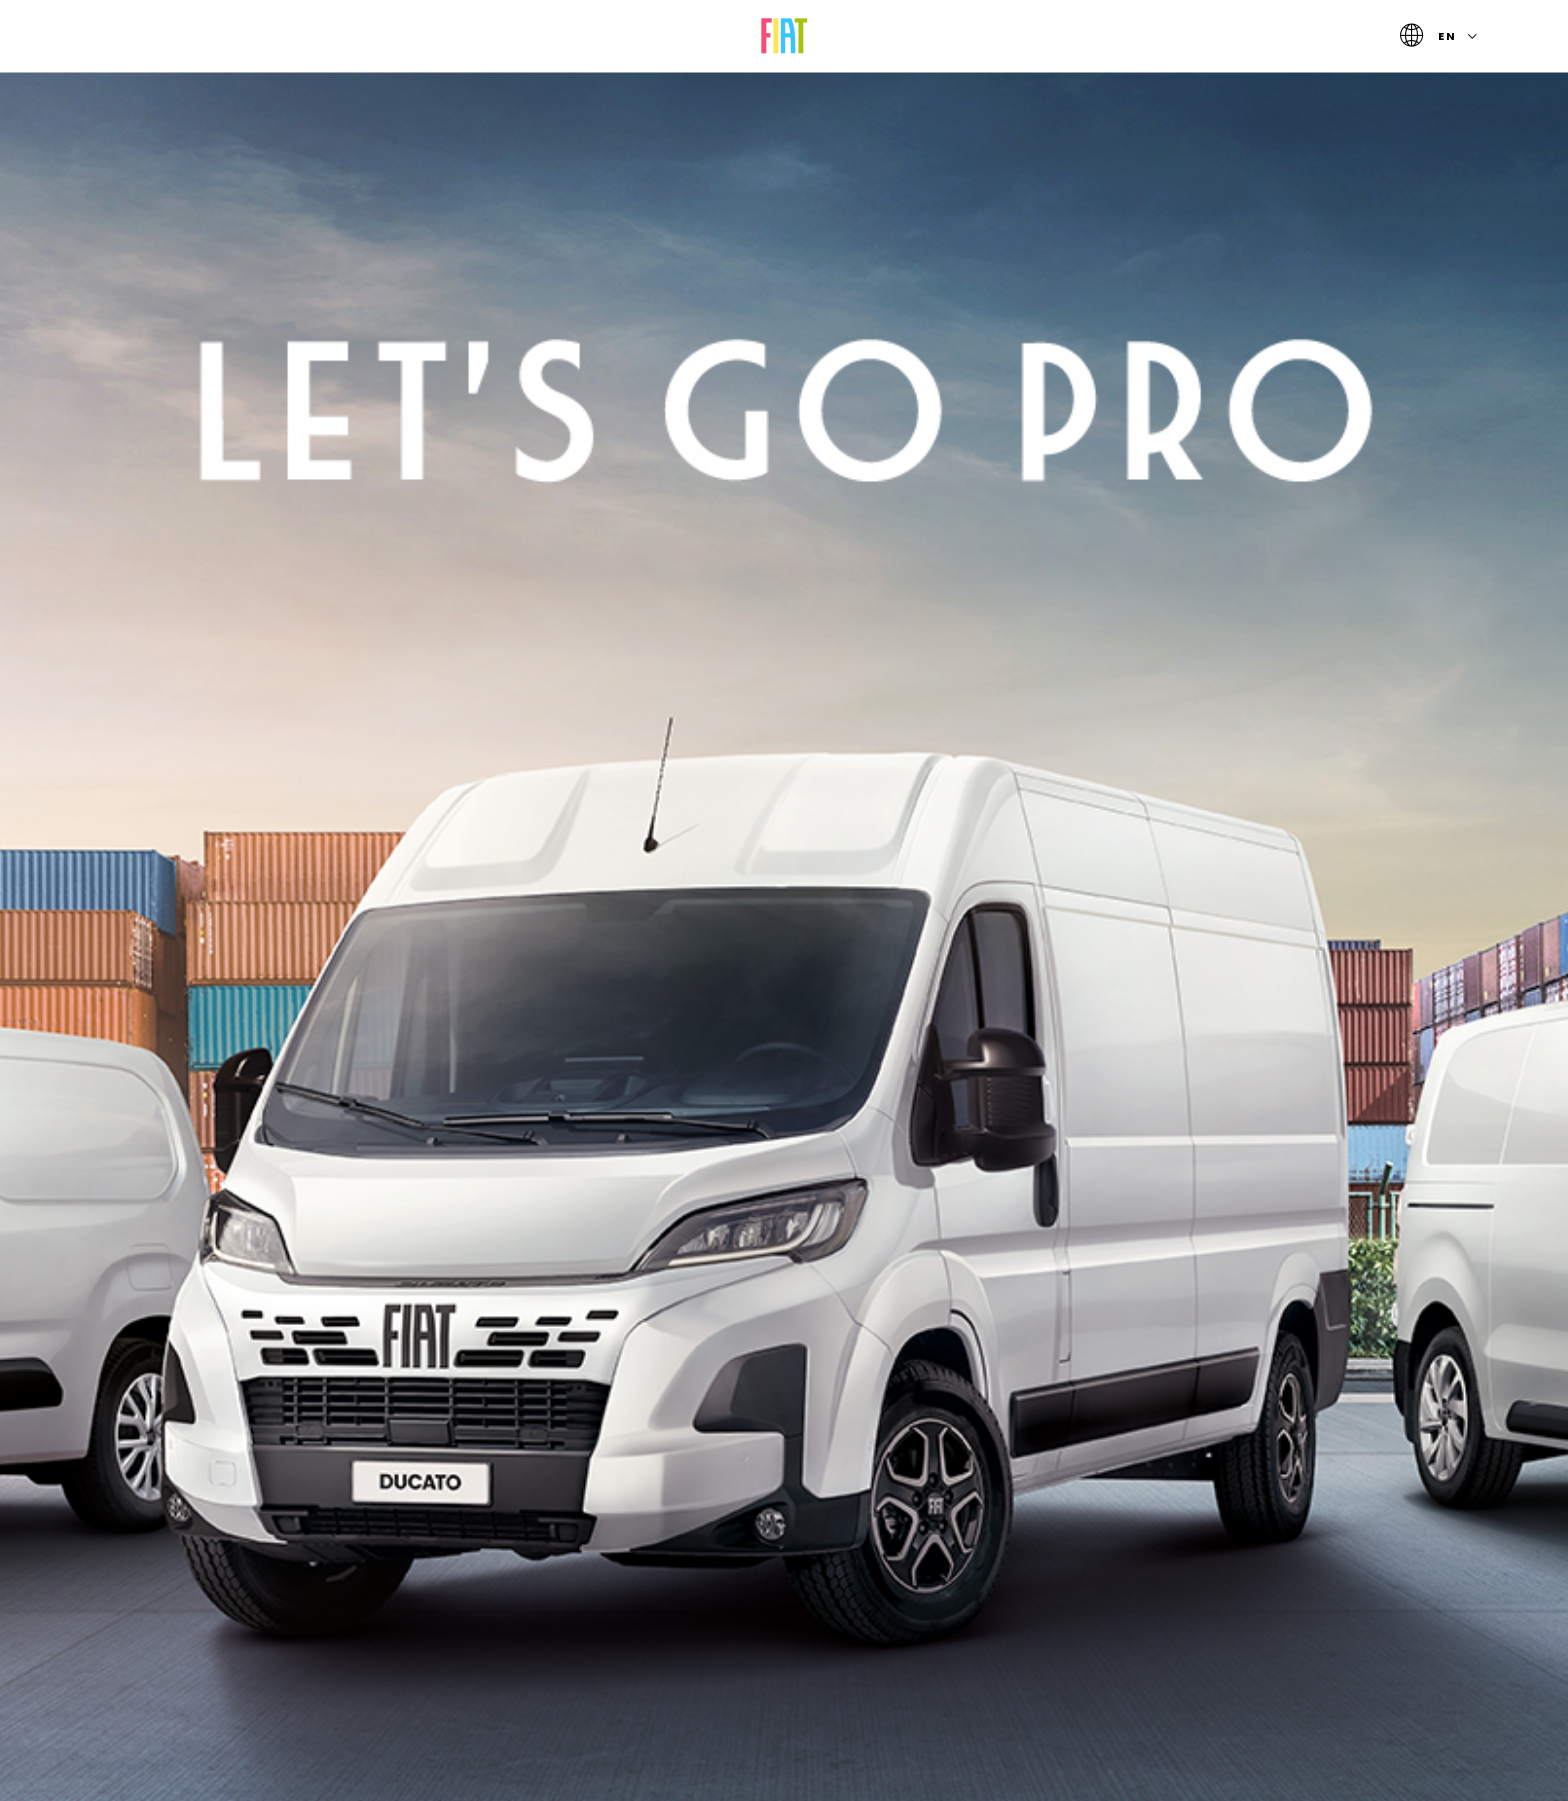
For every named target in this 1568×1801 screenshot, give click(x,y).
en (1442, 36)
